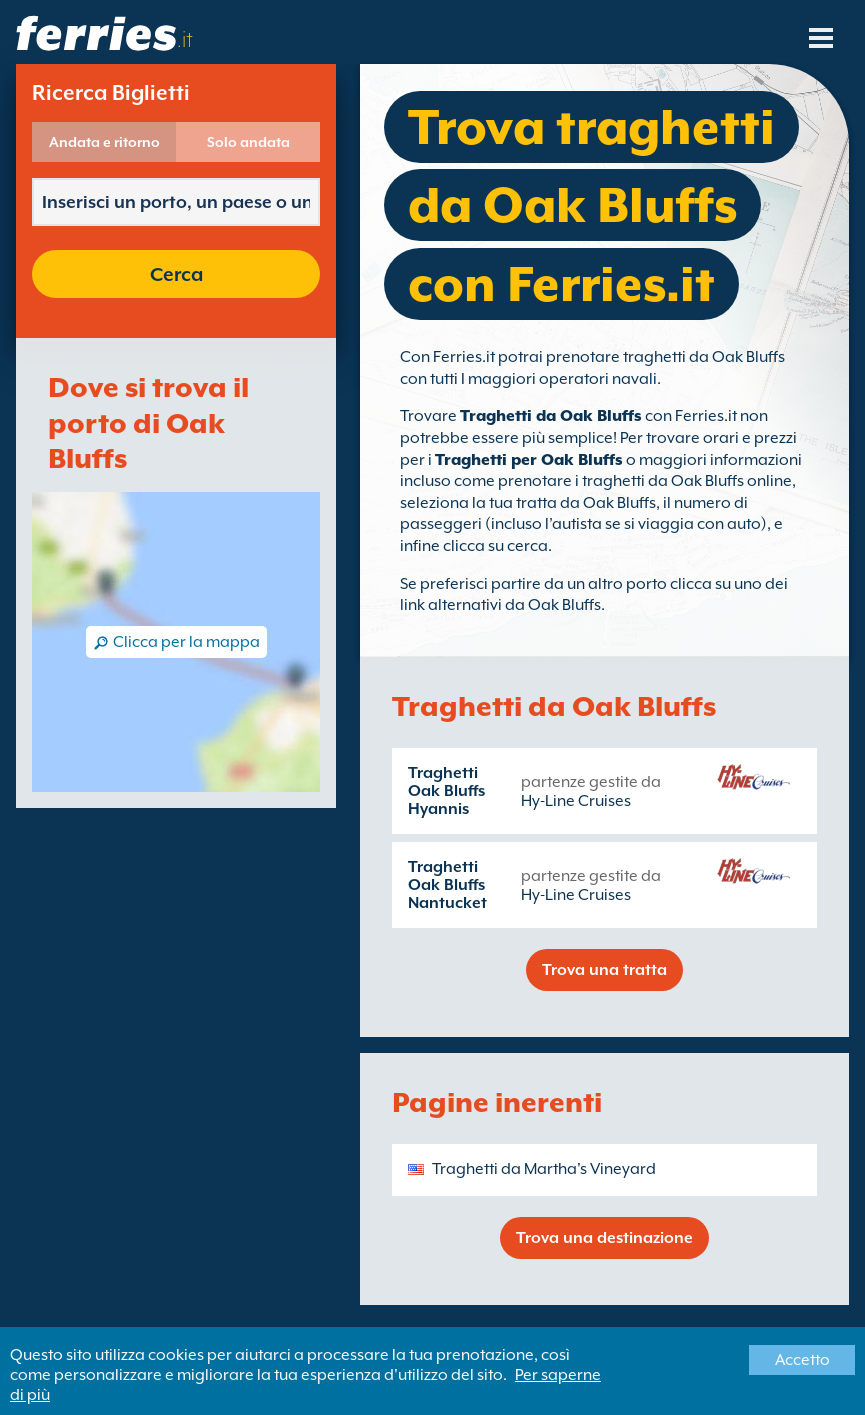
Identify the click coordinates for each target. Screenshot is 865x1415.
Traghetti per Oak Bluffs (529, 460)
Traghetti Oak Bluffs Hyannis (446, 791)
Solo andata (248, 142)
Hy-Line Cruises (576, 801)
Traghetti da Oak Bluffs (551, 416)
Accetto (802, 1360)
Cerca (176, 274)
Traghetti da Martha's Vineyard (544, 1169)
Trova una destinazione (604, 1238)
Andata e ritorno (104, 142)
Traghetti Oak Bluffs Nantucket (447, 885)
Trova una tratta (604, 970)
